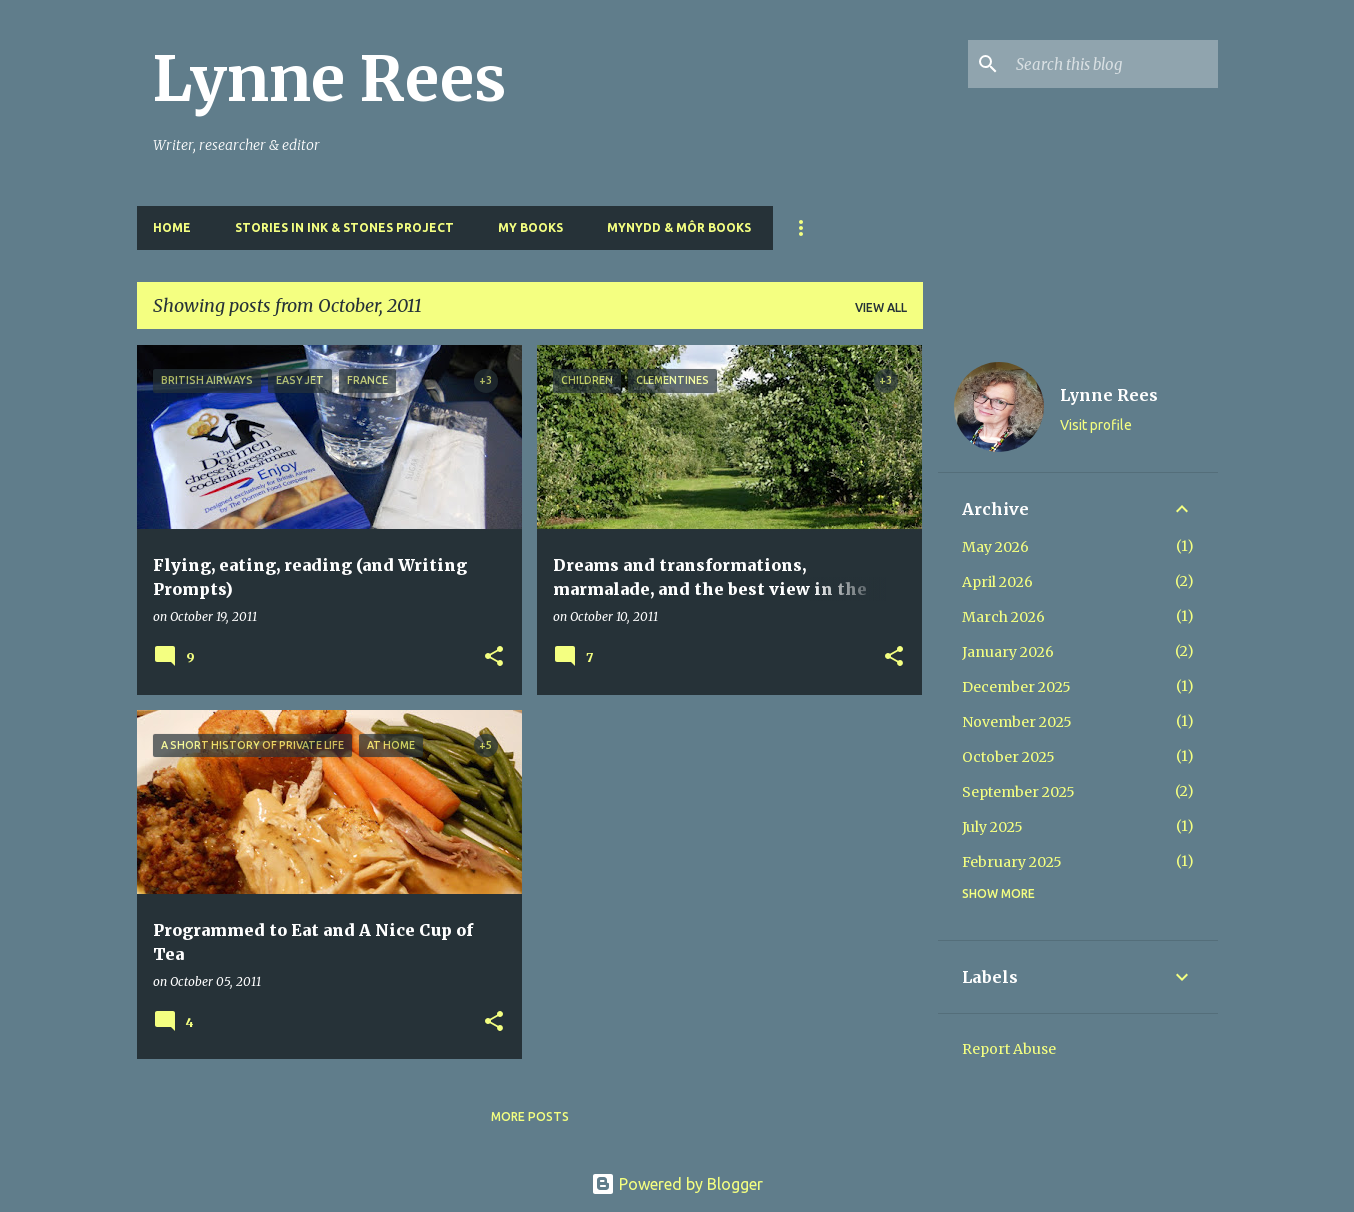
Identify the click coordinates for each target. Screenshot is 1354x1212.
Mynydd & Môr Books (679, 227)
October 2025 (1008, 757)
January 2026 (1008, 652)
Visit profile (1096, 425)
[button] (494, 657)
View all (881, 307)
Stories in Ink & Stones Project (344, 227)
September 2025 (1018, 792)
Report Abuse (1009, 1049)
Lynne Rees (329, 79)
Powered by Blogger (677, 1184)
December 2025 (1016, 687)
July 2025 (992, 827)
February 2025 (1012, 862)
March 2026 (1003, 617)
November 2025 (1017, 722)
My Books (530, 227)
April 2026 (997, 582)
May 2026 (995, 547)
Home (172, 227)
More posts (530, 1116)
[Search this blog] (1113, 64)
